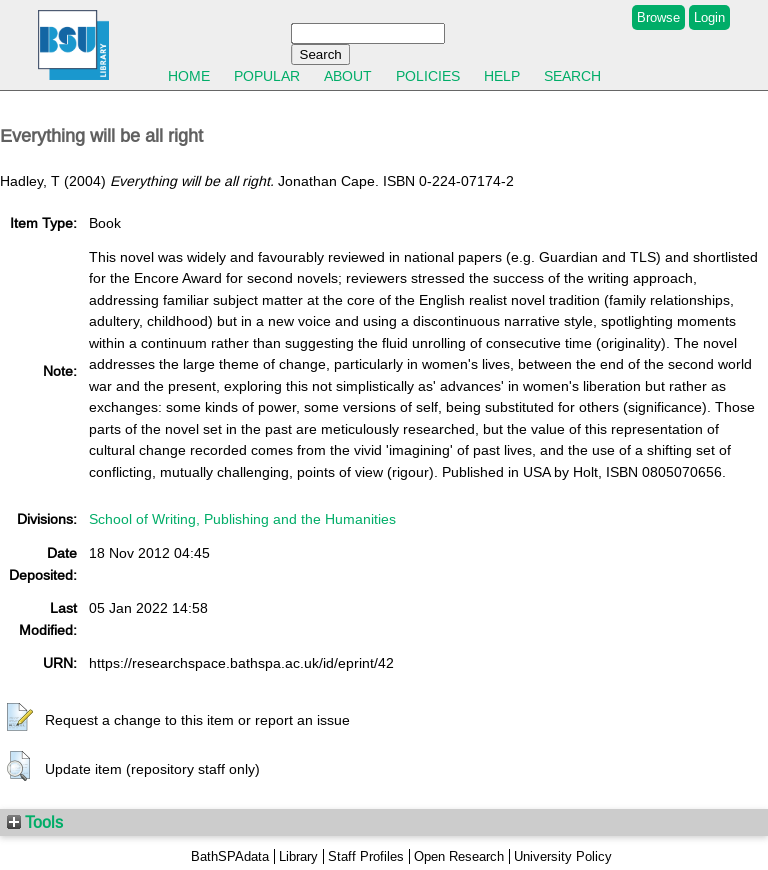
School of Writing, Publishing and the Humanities (242, 519)
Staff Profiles (366, 856)
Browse (658, 17)
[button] (20, 718)
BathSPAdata (230, 856)
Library (298, 856)
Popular (267, 76)
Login (709, 17)
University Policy (563, 856)
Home (189, 76)
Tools (35, 822)
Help (502, 76)
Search (572, 76)
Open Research (459, 856)
